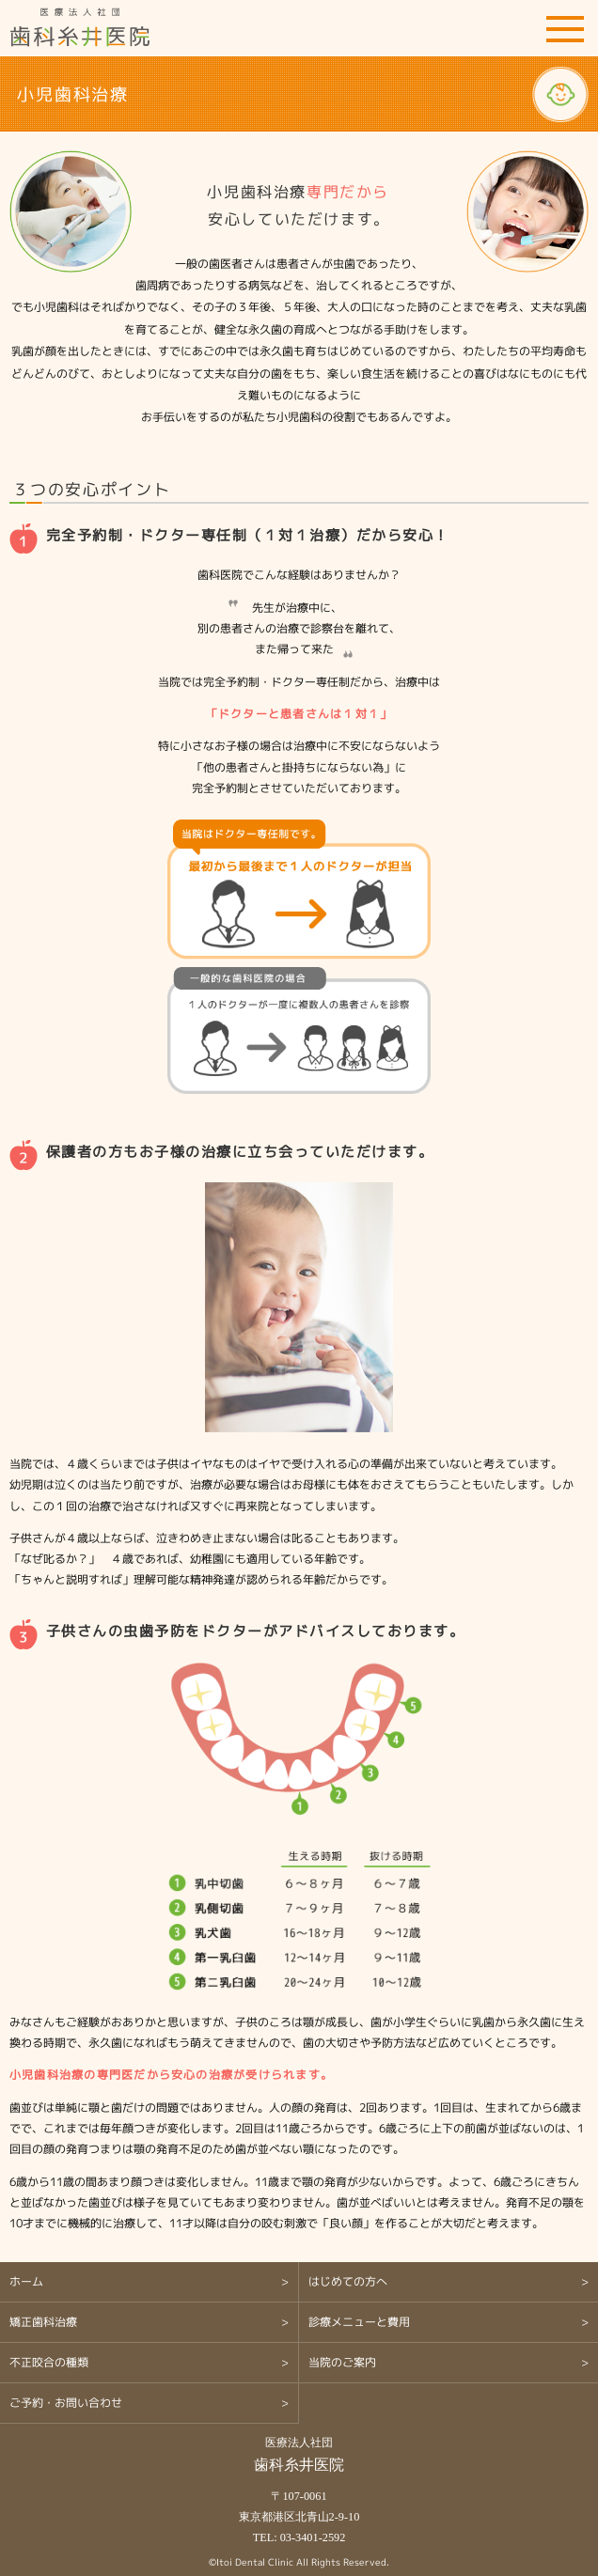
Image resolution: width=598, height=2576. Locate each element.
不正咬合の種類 (48, 2362)
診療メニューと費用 (359, 2322)
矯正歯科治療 (43, 2322)
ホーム (26, 2281)
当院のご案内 (342, 2362)
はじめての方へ (347, 2281)
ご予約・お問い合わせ (513, 28)
